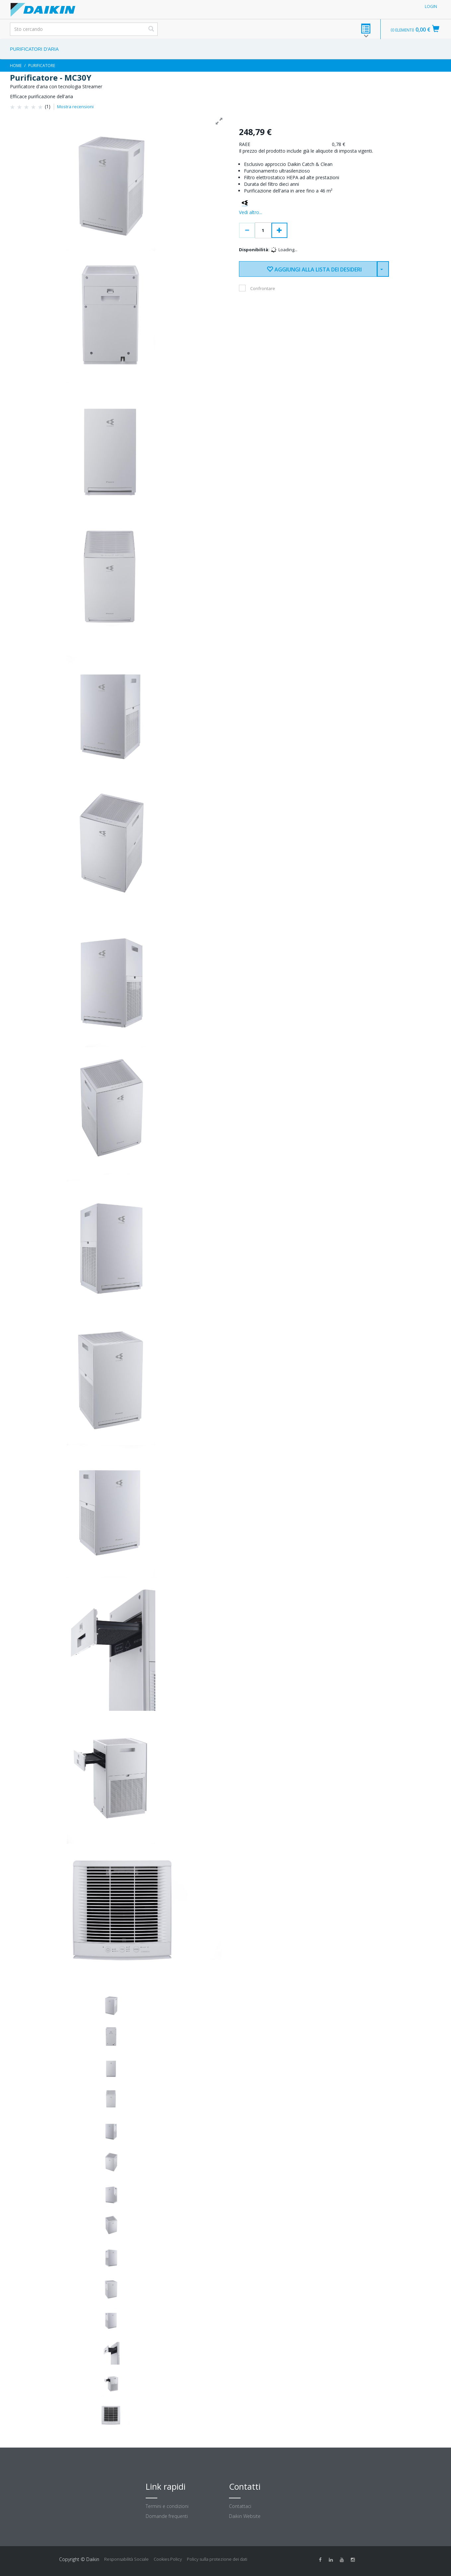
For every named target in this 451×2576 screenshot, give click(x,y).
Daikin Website (245, 2516)
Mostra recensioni (75, 107)
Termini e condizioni (167, 2506)
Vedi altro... (250, 212)
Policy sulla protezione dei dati (217, 2559)
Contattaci (240, 2506)
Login (431, 6)
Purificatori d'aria (34, 49)
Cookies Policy (168, 2559)
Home (16, 65)
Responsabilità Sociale (126, 2559)
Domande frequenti (167, 2516)
